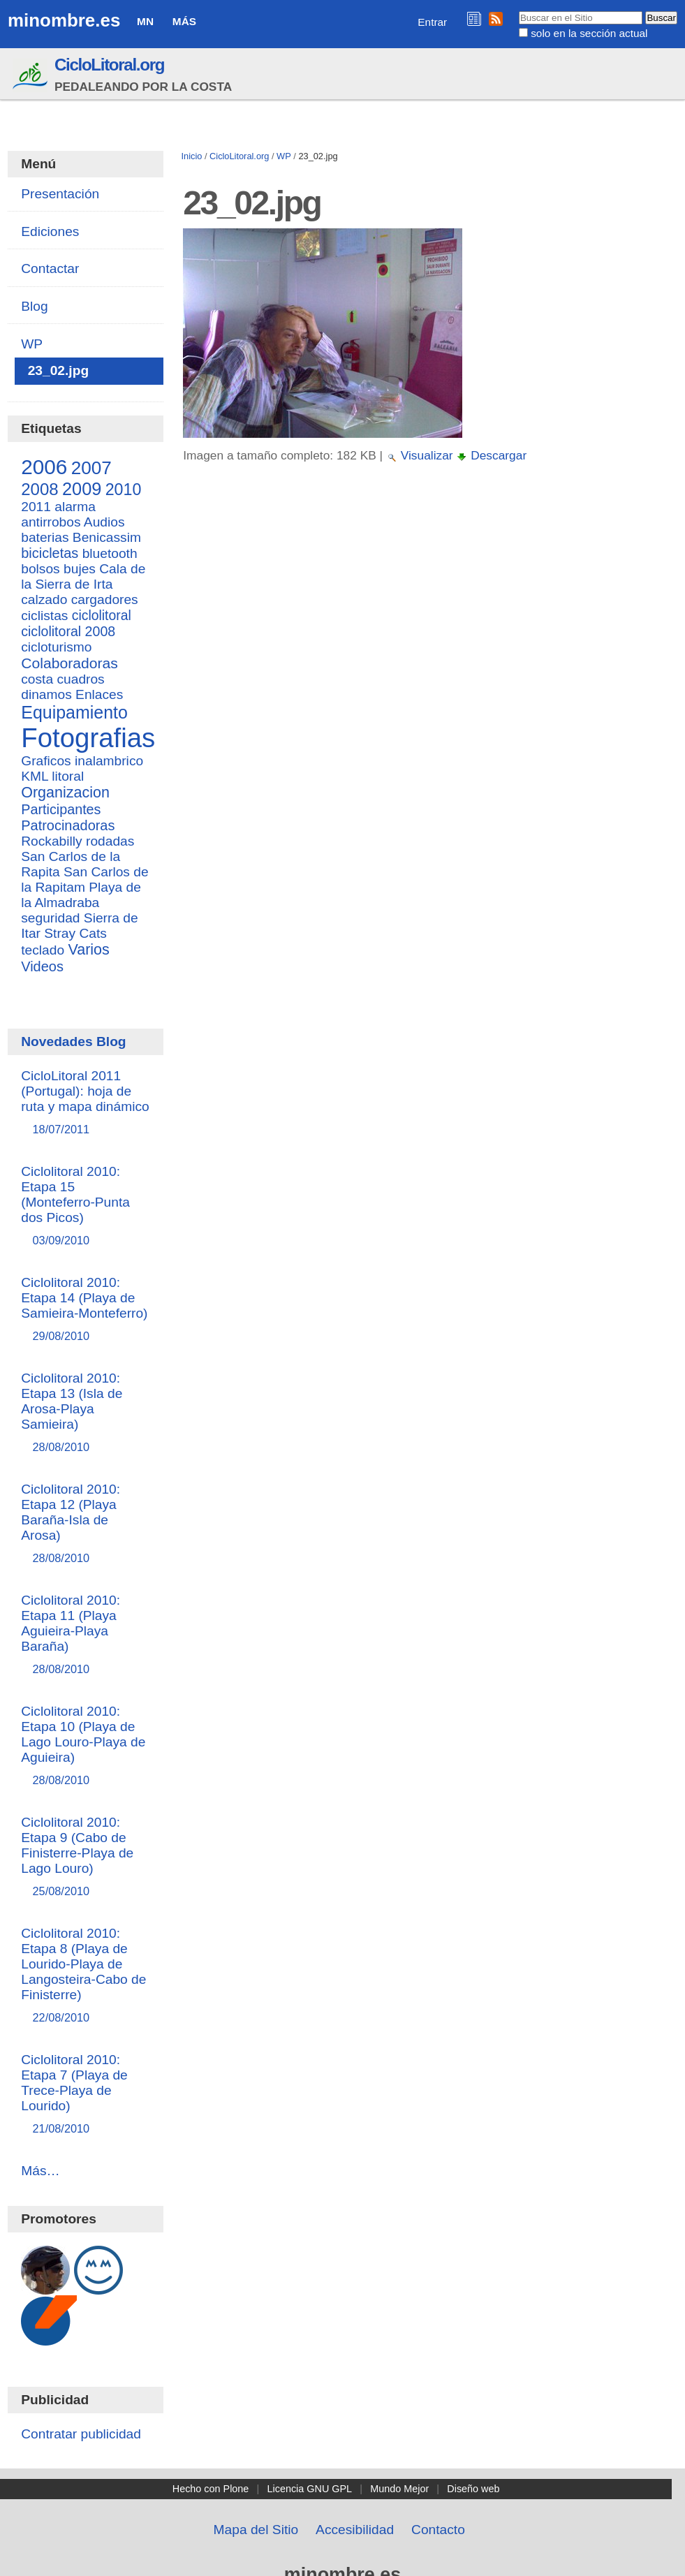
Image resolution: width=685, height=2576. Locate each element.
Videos (42, 966)
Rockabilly (51, 841)
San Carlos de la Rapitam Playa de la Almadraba (84, 887)
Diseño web (473, 2488)
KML (34, 776)
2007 (91, 467)
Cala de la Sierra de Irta (83, 576)
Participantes (61, 809)
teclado (42, 950)
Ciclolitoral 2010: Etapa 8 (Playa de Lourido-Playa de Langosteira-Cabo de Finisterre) (85, 1976)
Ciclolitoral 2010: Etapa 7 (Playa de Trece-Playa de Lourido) (85, 2094)
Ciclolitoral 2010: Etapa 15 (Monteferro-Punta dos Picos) (85, 1206)
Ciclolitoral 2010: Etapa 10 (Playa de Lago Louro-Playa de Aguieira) (85, 1746)
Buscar (517, 10)
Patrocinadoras (68, 825)
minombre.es (64, 20)
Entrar (432, 22)
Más (184, 21)
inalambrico (109, 760)
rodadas (110, 841)
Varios (88, 949)
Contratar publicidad (81, 2434)
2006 (44, 466)
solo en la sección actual (589, 33)
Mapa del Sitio (256, 2529)
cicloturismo (56, 647)
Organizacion (65, 792)
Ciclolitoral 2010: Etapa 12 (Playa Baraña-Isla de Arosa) (85, 1524)
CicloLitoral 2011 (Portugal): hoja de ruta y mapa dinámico (85, 1103)
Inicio (191, 156)
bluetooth (110, 553)
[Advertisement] (428, 599)
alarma (75, 506)
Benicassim (107, 537)
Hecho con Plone (210, 2488)
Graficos (46, 760)
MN (145, 21)
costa (37, 679)
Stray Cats (75, 933)
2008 (39, 489)
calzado (44, 599)
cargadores (104, 599)
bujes (80, 568)
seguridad (50, 918)
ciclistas (44, 615)
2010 (123, 489)
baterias (44, 537)
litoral (68, 776)
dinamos (46, 694)
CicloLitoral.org (109, 64)
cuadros (80, 679)
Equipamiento (74, 712)
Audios (104, 522)
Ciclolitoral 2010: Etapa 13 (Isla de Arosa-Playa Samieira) (85, 1413)
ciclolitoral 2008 (68, 631)
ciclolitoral (101, 615)
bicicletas (49, 553)
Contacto (438, 2529)
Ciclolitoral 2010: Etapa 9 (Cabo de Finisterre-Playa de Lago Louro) (85, 1857)
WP (284, 156)
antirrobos (50, 522)
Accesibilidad (355, 2529)
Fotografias (88, 738)
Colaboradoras (69, 663)
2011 (36, 506)
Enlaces (99, 694)
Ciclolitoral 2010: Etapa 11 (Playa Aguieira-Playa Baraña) (85, 1635)
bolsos (40, 568)
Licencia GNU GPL (310, 2488)
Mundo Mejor (399, 2488)
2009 (81, 489)
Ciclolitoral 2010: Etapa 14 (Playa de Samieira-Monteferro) (85, 1309)
